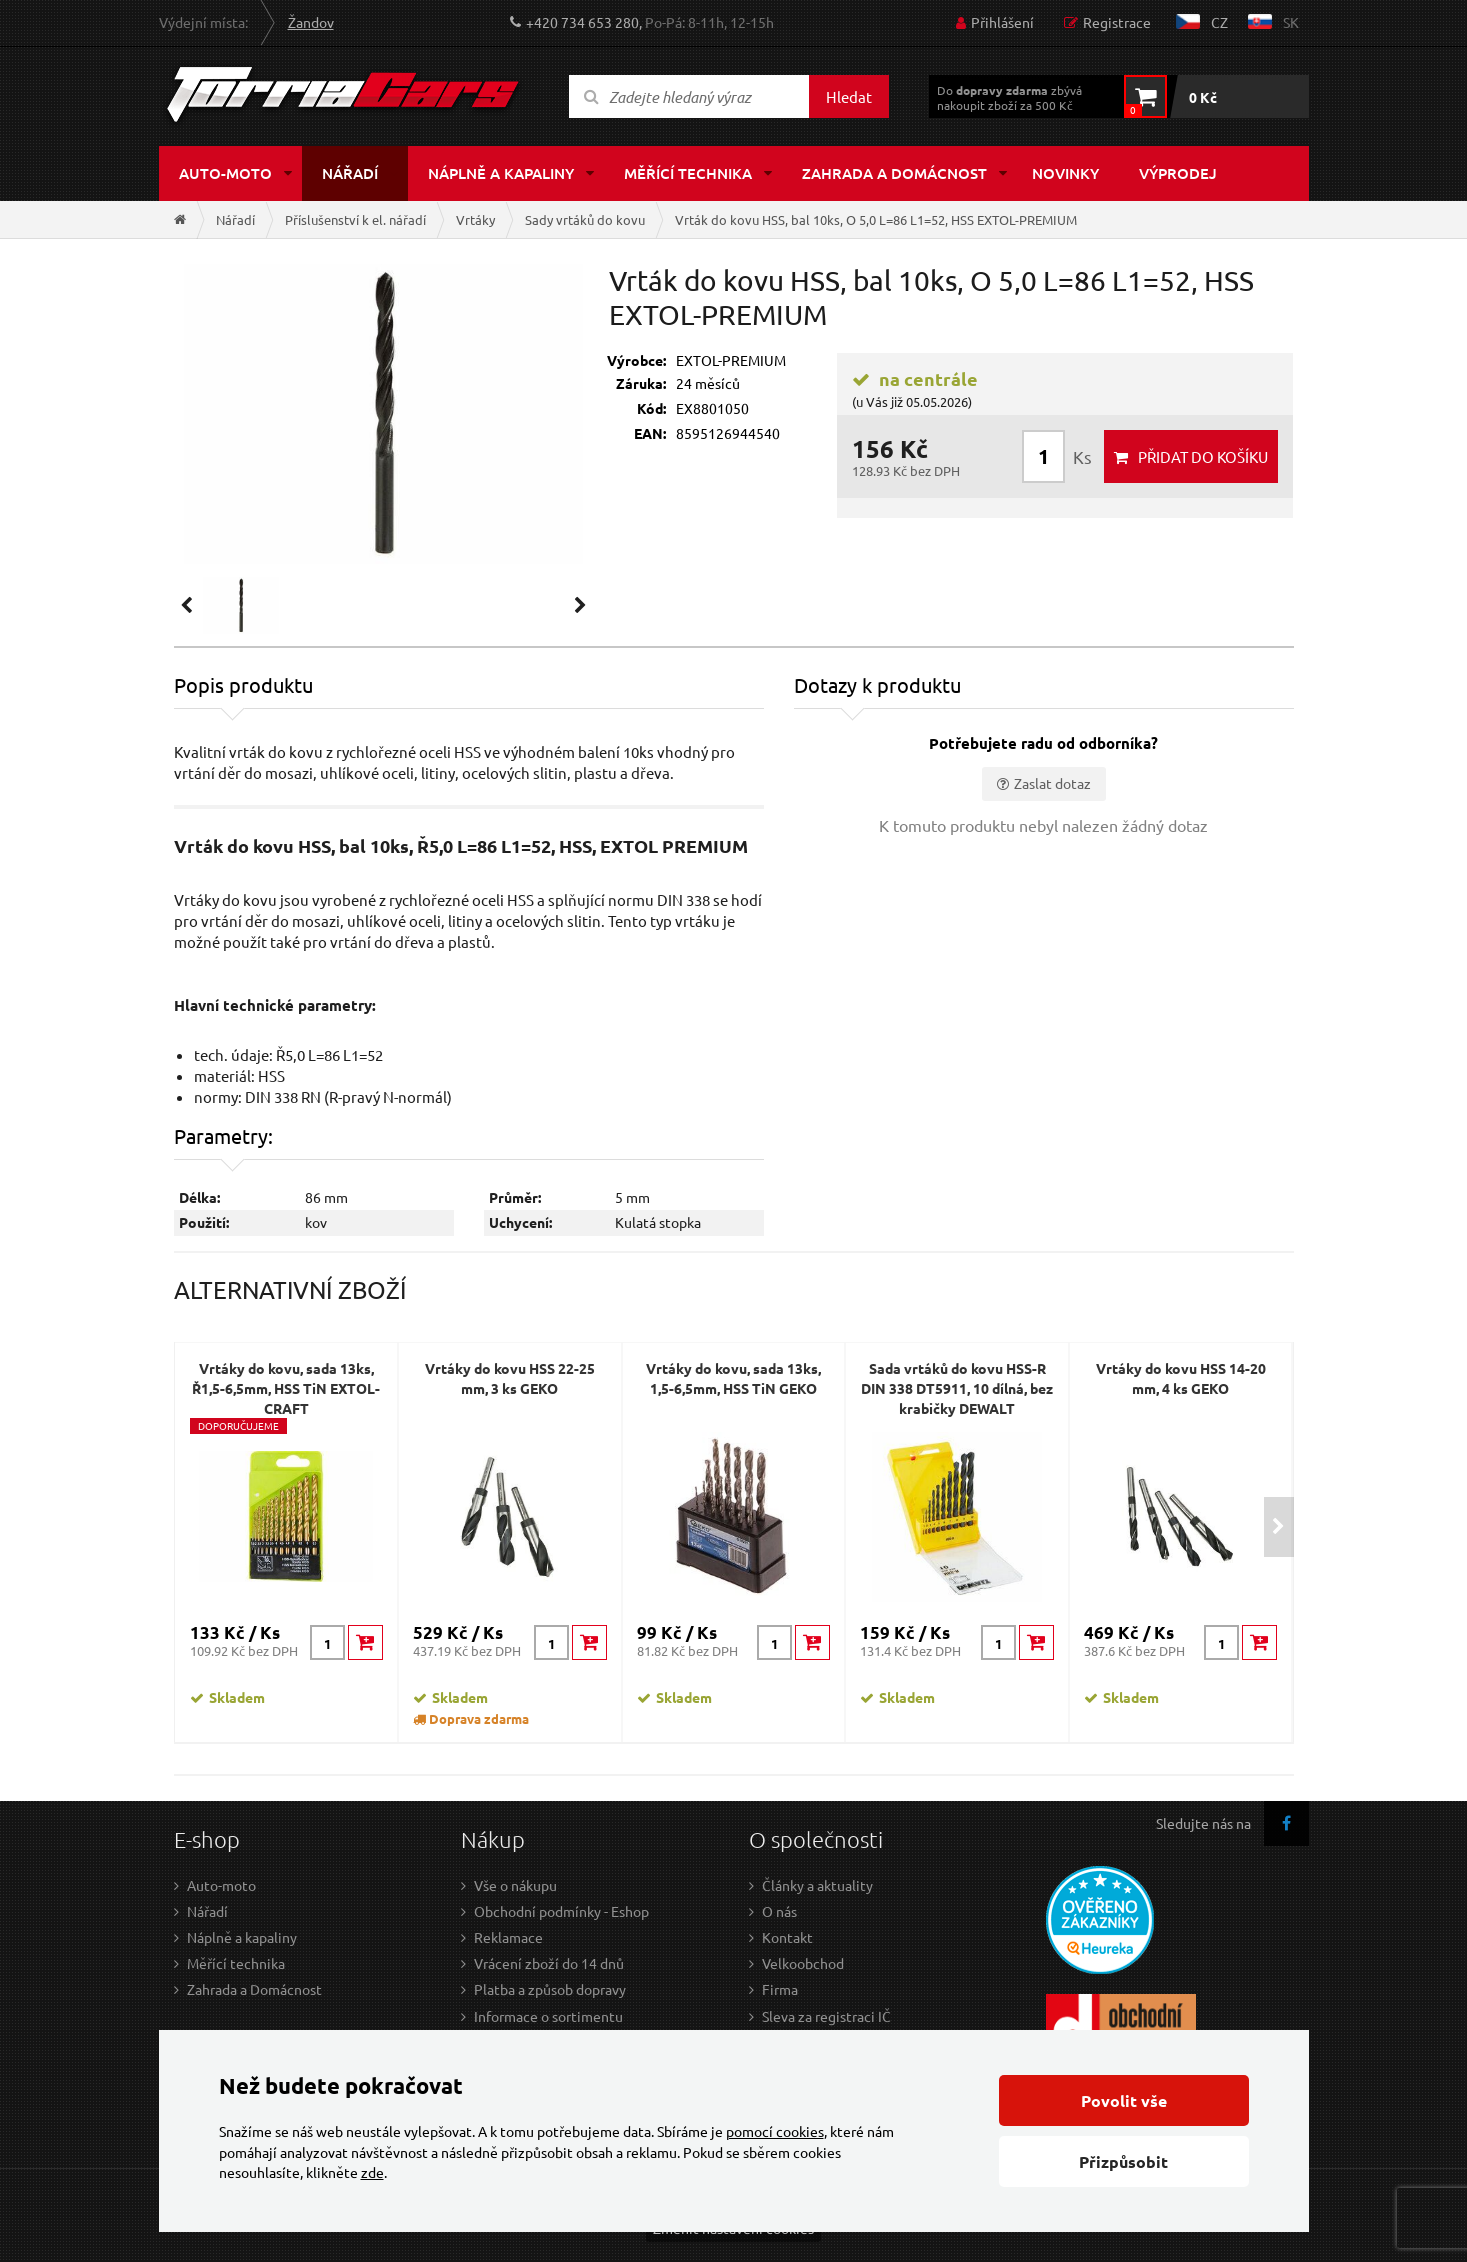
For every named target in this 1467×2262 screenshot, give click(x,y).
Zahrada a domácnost (894, 173)
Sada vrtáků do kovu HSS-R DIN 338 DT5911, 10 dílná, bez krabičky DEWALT (957, 1388)
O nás (779, 1911)
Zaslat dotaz (1052, 783)
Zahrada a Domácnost (254, 1989)
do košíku (1203, 456)
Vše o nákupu (515, 1885)
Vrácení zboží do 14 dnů (549, 1963)
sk (1291, 22)
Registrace (1117, 22)
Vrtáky (475, 219)
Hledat (849, 96)
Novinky (1065, 173)
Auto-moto (225, 173)
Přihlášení (1002, 22)
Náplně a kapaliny (501, 173)
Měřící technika (688, 173)
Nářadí (350, 173)
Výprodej (1178, 173)
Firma (780, 1989)
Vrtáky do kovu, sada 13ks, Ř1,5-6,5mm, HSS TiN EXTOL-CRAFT (286, 1388)
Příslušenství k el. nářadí (355, 219)
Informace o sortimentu (548, 2016)
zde (372, 2172)
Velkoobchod (803, 1963)
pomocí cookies (775, 2131)
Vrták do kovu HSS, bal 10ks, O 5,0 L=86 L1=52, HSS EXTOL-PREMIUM (876, 219)
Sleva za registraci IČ (826, 2016)
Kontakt (787, 1937)
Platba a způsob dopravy (550, 1989)
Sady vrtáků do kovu (585, 219)
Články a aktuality (817, 1885)
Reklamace (508, 1937)
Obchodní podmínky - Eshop (561, 1911)
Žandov (311, 22)
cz (1219, 22)
